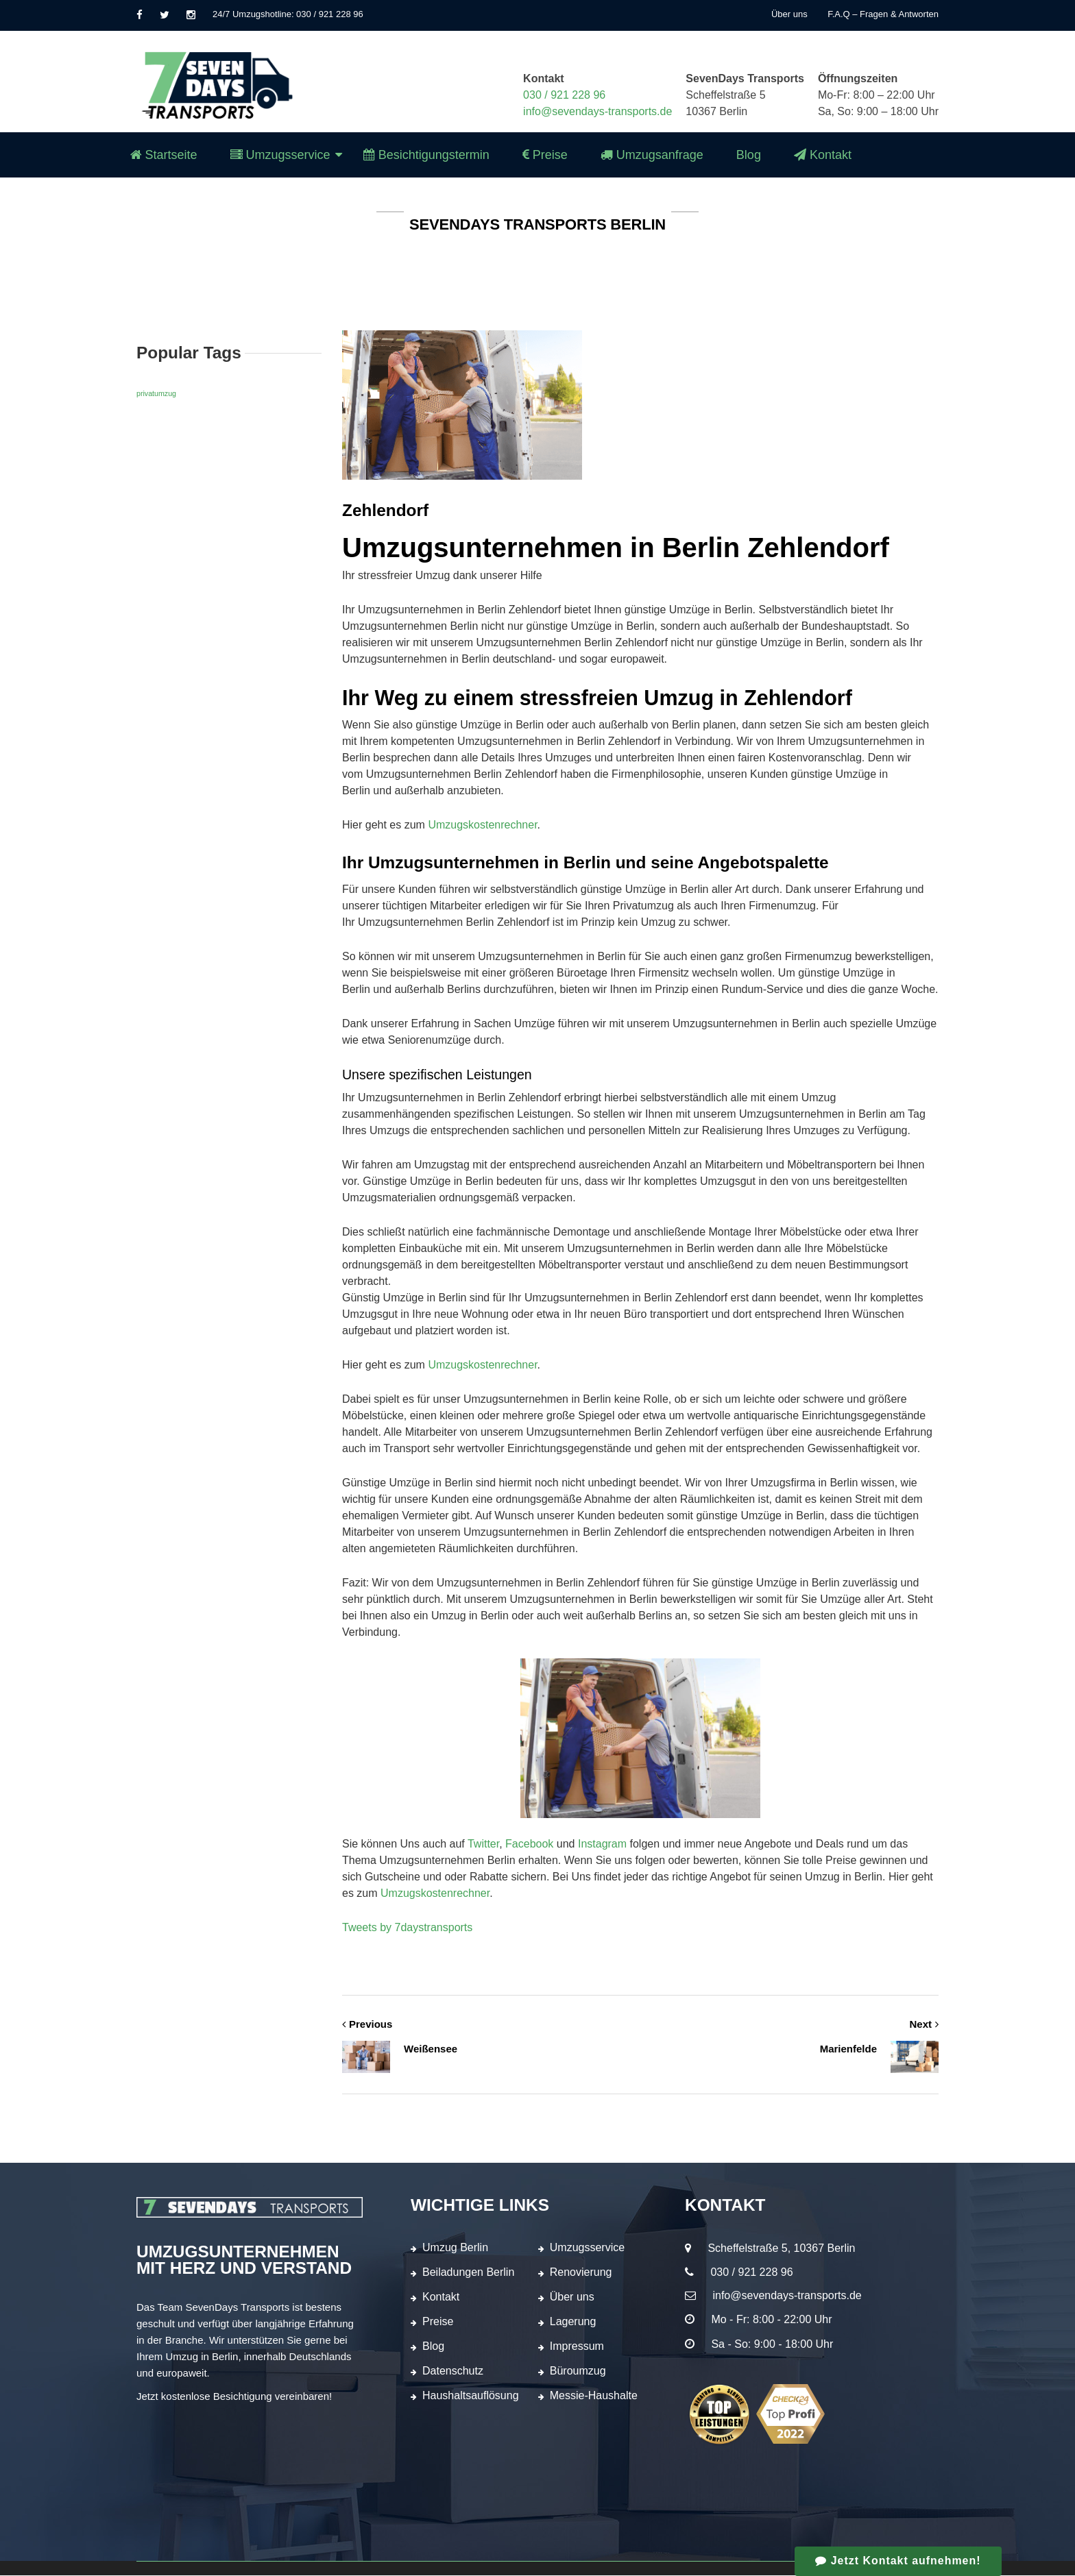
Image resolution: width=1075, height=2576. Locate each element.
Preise (437, 2322)
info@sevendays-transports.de (597, 111)
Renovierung (581, 2273)
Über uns (789, 14)
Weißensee (399, 2049)
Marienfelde (879, 2049)
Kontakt (440, 2297)
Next (924, 2024)
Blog (433, 2347)
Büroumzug (578, 2371)
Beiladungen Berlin (468, 2273)
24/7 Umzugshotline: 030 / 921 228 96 (288, 14)
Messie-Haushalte (594, 2396)
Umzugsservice (587, 2248)
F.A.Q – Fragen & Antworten (883, 14)
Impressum (577, 2347)
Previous (367, 2024)
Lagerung (573, 2322)
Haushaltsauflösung (470, 2396)
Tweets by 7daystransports (407, 1927)
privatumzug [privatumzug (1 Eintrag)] (156, 393)
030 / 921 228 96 (564, 95)
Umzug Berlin (455, 2248)
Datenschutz (452, 2371)
